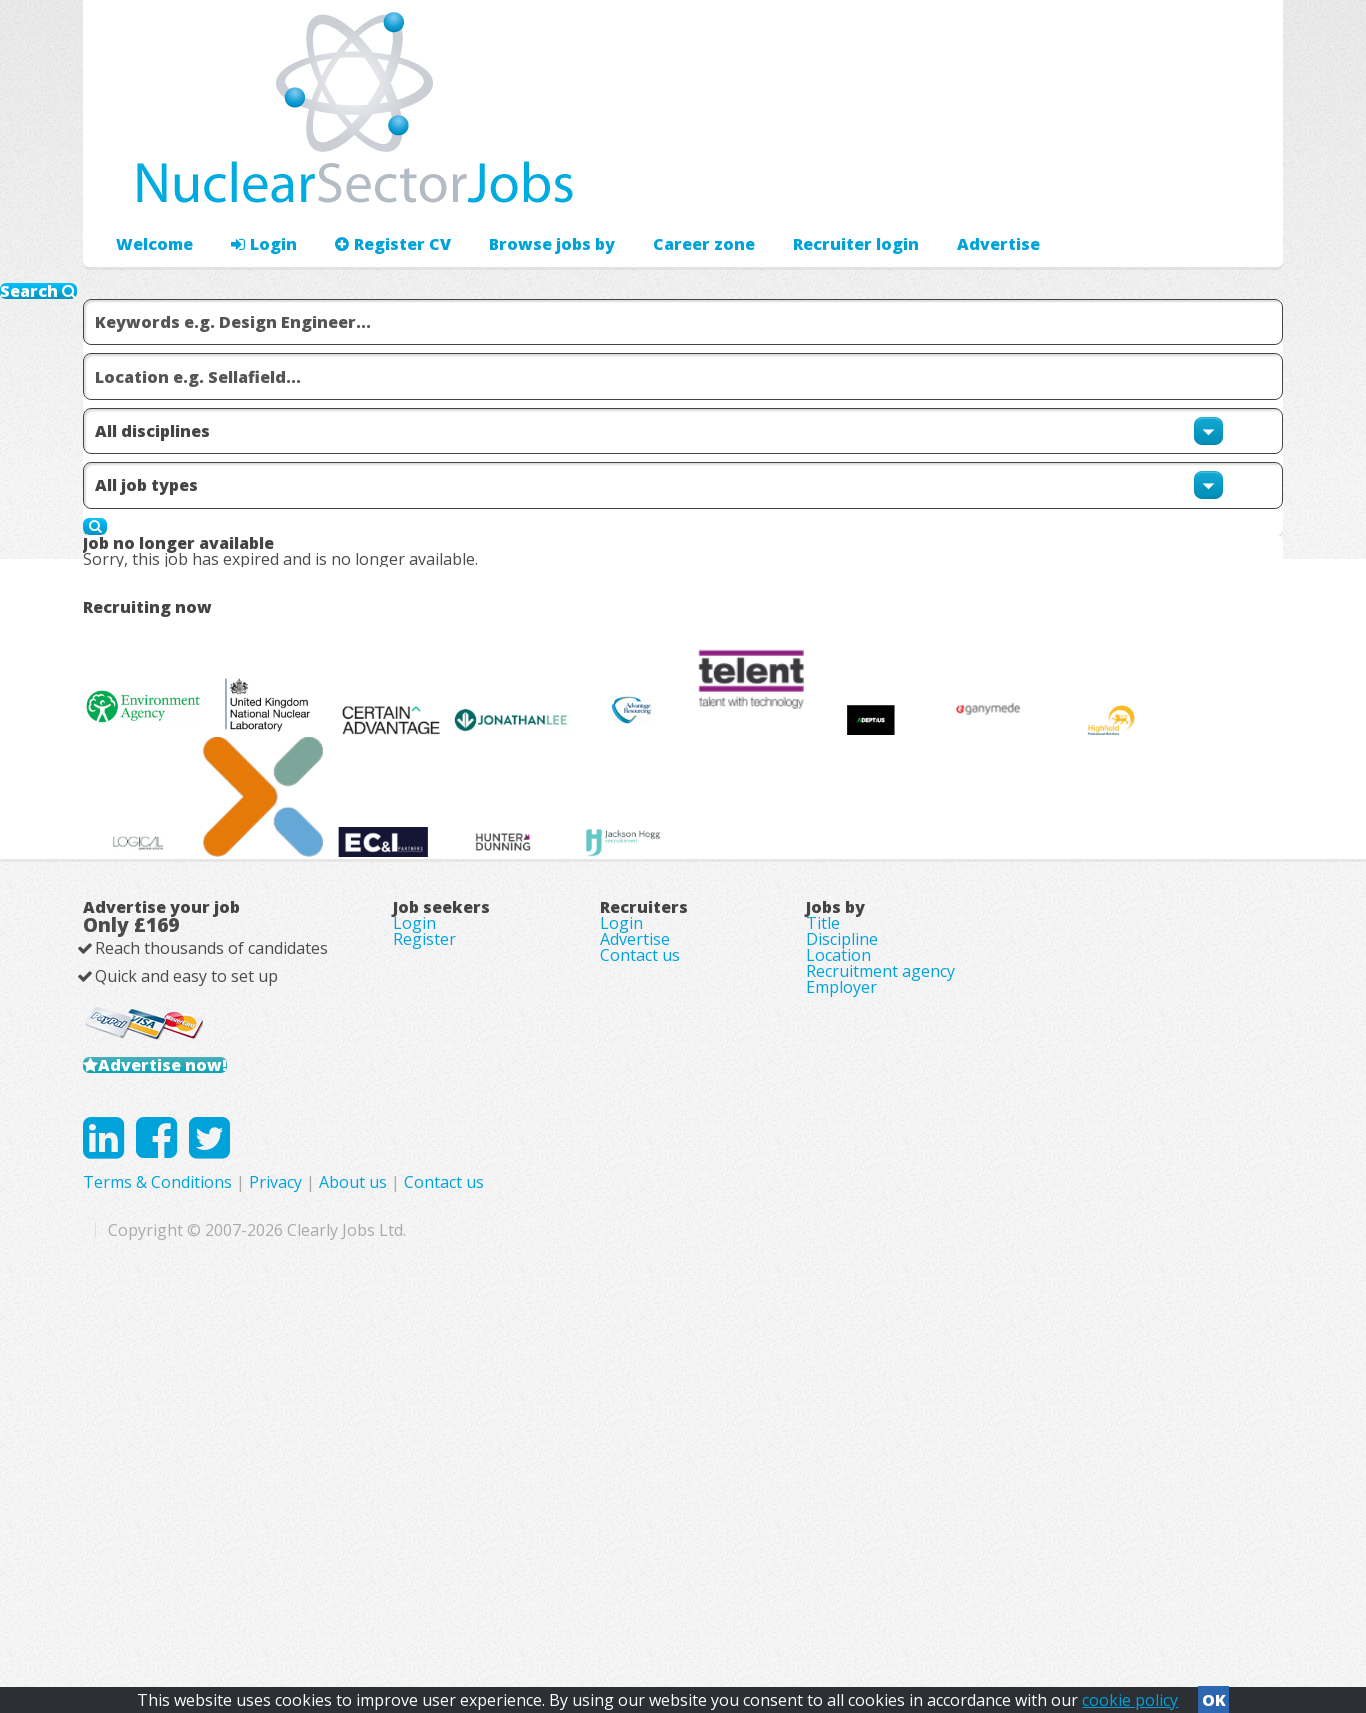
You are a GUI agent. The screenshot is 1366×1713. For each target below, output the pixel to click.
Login (252, 185)
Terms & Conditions (557, 1543)
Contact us (640, 1244)
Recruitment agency (880, 1272)
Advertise (1064, 185)
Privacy (675, 1543)
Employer (841, 1300)
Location (838, 1244)
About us (753, 1543)
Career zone (662, 185)
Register (424, 1216)
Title (823, 1188)
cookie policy (1130, 1694)
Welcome (149, 185)
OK (1214, 1694)
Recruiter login (1194, 185)
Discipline (842, 1216)
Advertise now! (191, 1373)
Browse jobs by (520, 185)
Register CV (372, 185)
